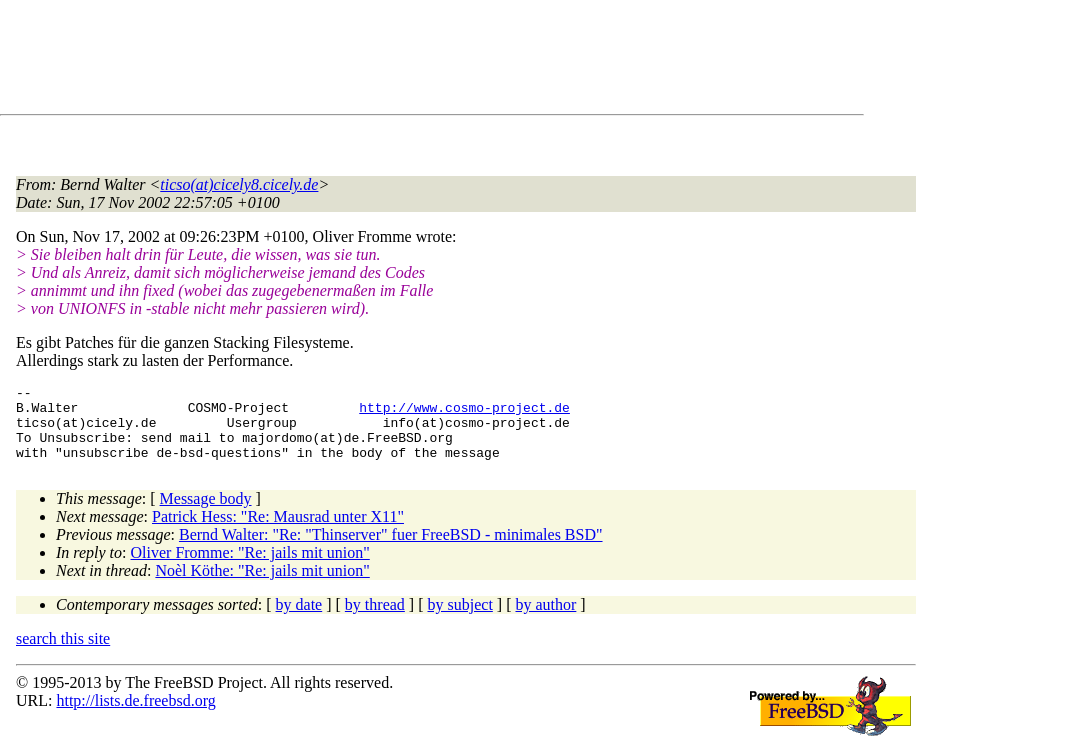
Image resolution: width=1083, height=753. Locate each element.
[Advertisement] (380, 61)
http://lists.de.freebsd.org (135, 715)
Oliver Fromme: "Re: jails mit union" (250, 567)
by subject (460, 619)
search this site (63, 653)
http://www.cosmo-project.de (464, 413)
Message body (206, 513)
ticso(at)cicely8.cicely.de (239, 184)
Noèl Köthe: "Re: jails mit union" (262, 585)
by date (299, 619)
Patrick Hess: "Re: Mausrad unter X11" (278, 531)
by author (545, 619)
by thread (375, 619)
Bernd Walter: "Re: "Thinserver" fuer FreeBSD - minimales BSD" (391, 549)
